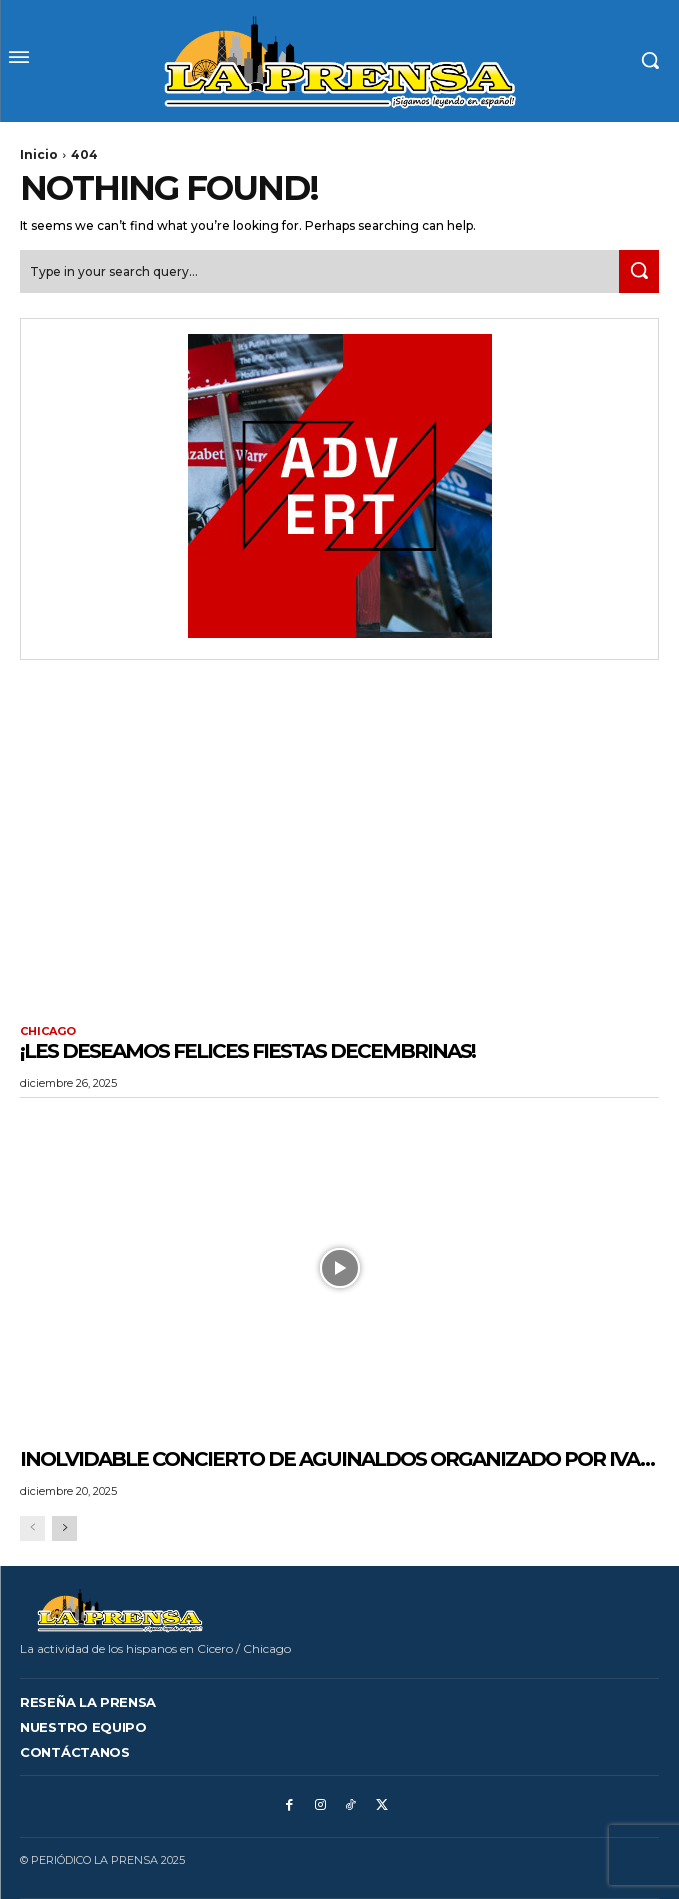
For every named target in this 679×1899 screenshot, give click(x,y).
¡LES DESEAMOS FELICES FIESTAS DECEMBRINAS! (247, 1051)
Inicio (39, 154)
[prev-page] (32, 1528)
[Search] (639, 271)
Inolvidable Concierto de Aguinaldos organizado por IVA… (337, 1459)
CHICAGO (48, 1031)
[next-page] (64, 1528)
